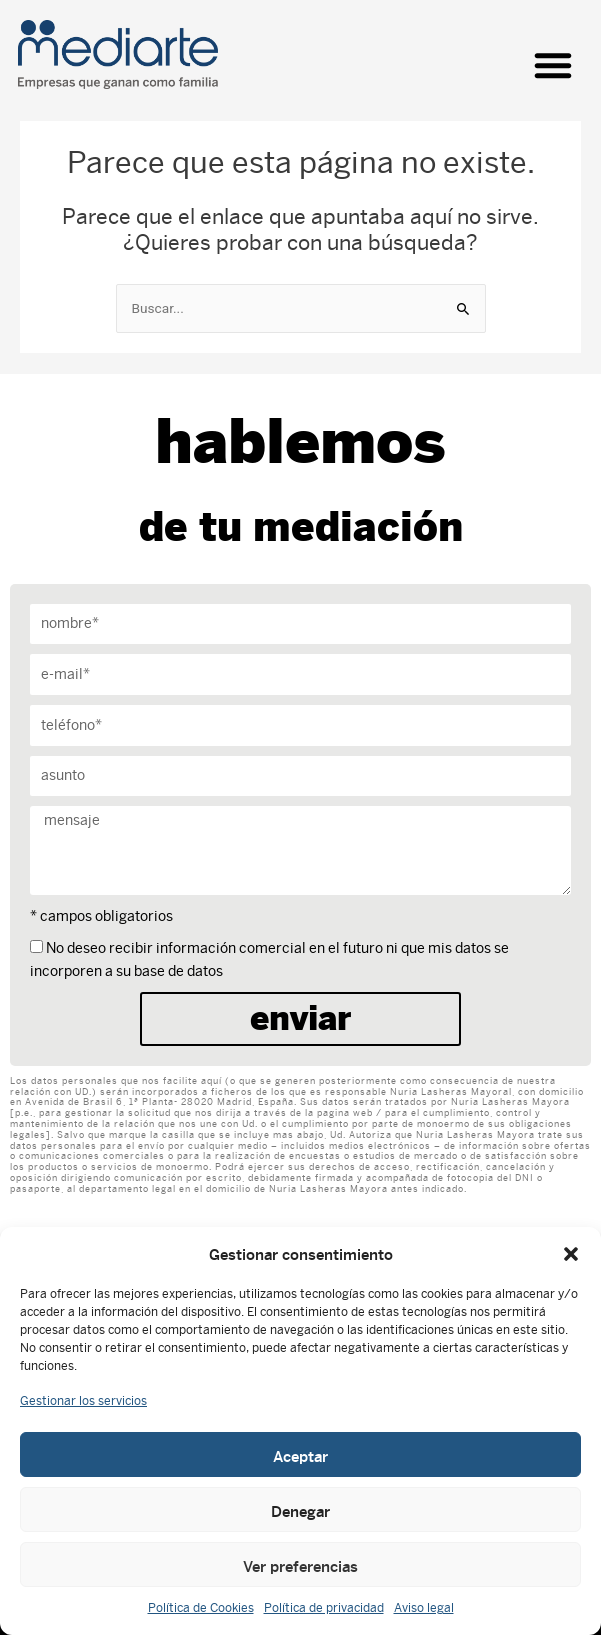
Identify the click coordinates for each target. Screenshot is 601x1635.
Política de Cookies (201, 1608)
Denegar (300, 1510)
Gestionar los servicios (83, 1401)
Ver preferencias (300, 1565)
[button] (571, 1254)
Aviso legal (424, 1608)
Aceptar (300, 1455)
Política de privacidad (324, 1608)
